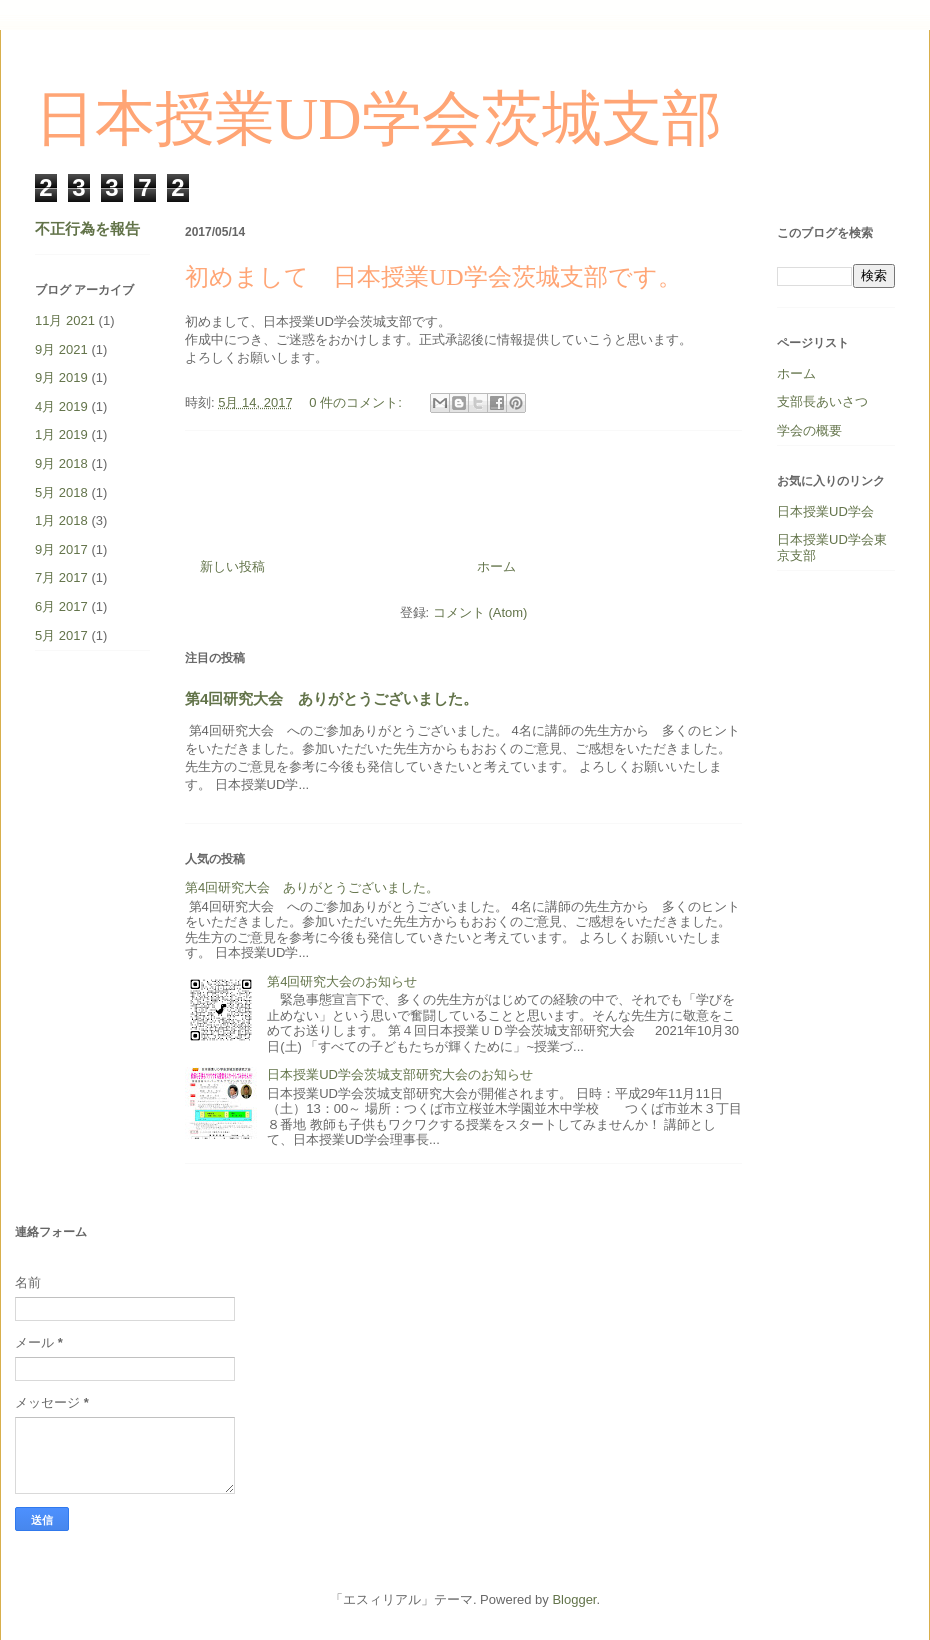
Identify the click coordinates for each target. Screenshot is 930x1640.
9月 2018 (61, 463)
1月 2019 (61, 434)
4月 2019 (61, 406)
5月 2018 (61, 492)
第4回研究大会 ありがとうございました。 (331, 698)
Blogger (574, 1599)
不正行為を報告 (87, 228)
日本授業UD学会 (825, 511)
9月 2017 (61, 549)
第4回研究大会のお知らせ (342, 981)
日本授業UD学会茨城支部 (378, 119)
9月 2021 (61, 349)
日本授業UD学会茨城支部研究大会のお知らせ (400, 1074)
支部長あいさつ (822, 401)
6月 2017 (61, 606)
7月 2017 (61, 577)
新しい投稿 (232, 566)
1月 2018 (61, 520)
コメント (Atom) (480, 612)
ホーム (496, 566)
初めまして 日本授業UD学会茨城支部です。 (433, 277)
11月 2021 (65, 320)
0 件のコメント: (357, 402)
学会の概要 (809, 430)
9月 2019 (61, 377)
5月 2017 (61, 635)
